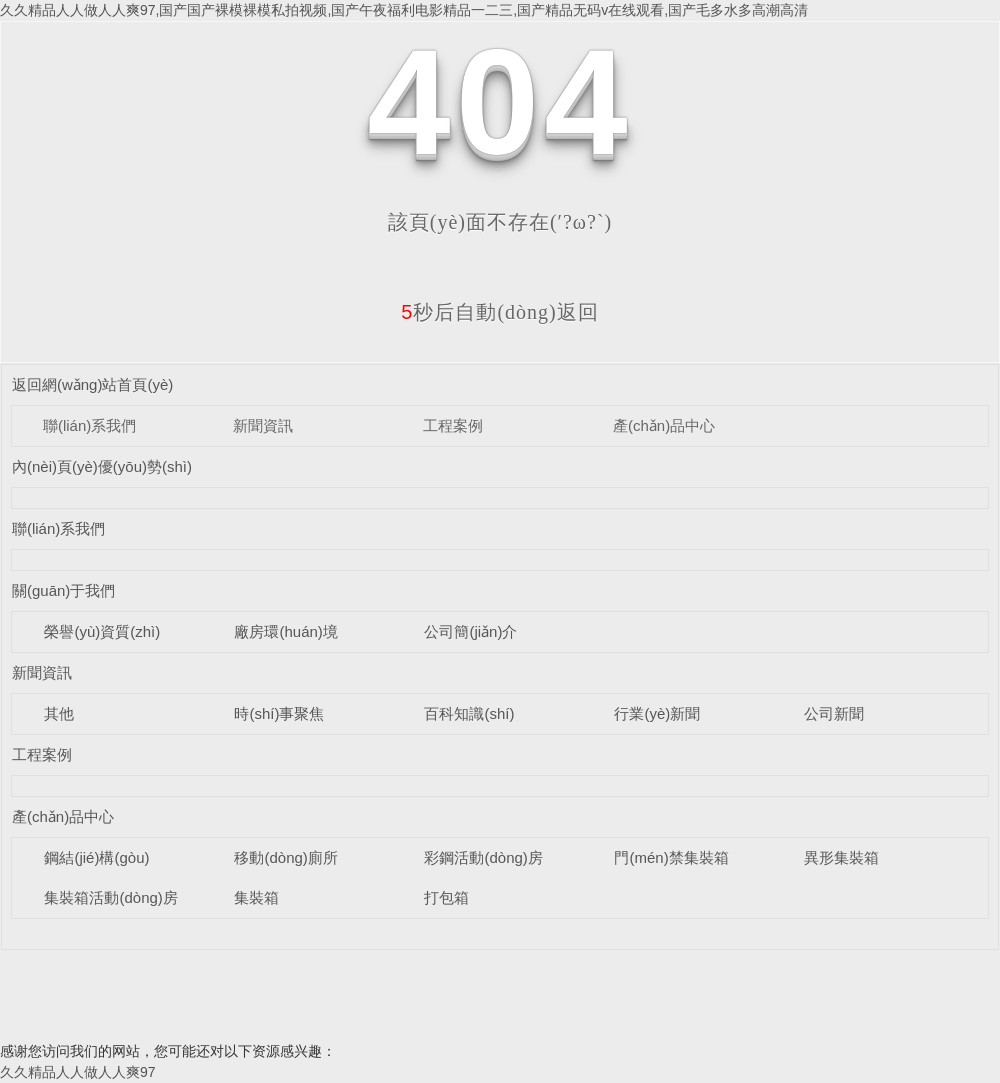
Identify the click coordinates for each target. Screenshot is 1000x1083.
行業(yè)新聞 (657, 713)
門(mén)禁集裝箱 (671, 857)
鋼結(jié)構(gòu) (96, 857)
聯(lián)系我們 (89, 425)
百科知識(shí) (469, 713)
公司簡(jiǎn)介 (470, 631)
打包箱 (446, 897)
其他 (59, 713)
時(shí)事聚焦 (279, 713)
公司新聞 (834, 713)
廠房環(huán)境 (285, 631)
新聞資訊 (263, 425)
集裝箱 (256, 897)
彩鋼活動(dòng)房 (483, 857)
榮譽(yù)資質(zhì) (102, 631)
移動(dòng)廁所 (285, 857)
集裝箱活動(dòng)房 (110, 897)
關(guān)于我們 (63, 590)
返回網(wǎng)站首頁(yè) (92, 384)
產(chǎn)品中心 (664, 425)
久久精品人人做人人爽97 (78, 1072)
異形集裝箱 (841, 857)
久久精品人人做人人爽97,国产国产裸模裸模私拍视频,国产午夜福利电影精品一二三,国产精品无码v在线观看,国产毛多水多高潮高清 (404, 10)
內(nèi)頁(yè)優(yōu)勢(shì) (102, 466)
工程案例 (453, 425)
